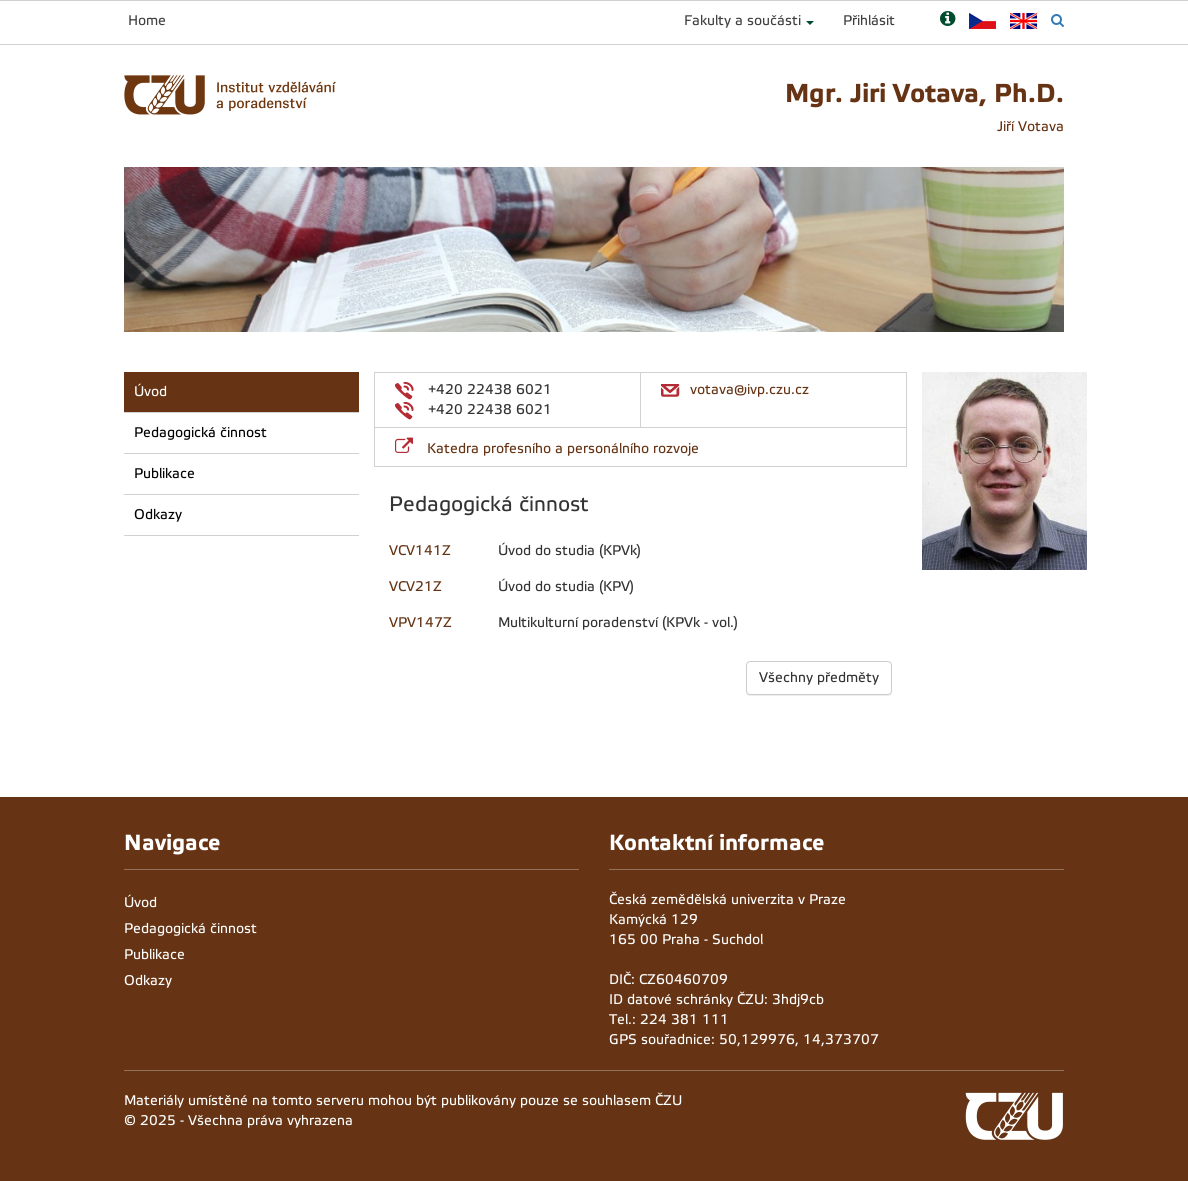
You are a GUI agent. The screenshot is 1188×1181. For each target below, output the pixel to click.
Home (147, 20)
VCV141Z (420, 550)
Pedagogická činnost (200, 432)
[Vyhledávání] (1057, 20)
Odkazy (158, 514)
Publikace (164, 473)
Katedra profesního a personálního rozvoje (563, 448)
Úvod (150, 391)
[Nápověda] (947, 20)
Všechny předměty (819, 677)
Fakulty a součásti (742, 20)
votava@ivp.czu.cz (749, 389)
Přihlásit (869, 20)
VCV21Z (415, 586)
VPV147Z (420, 622)
